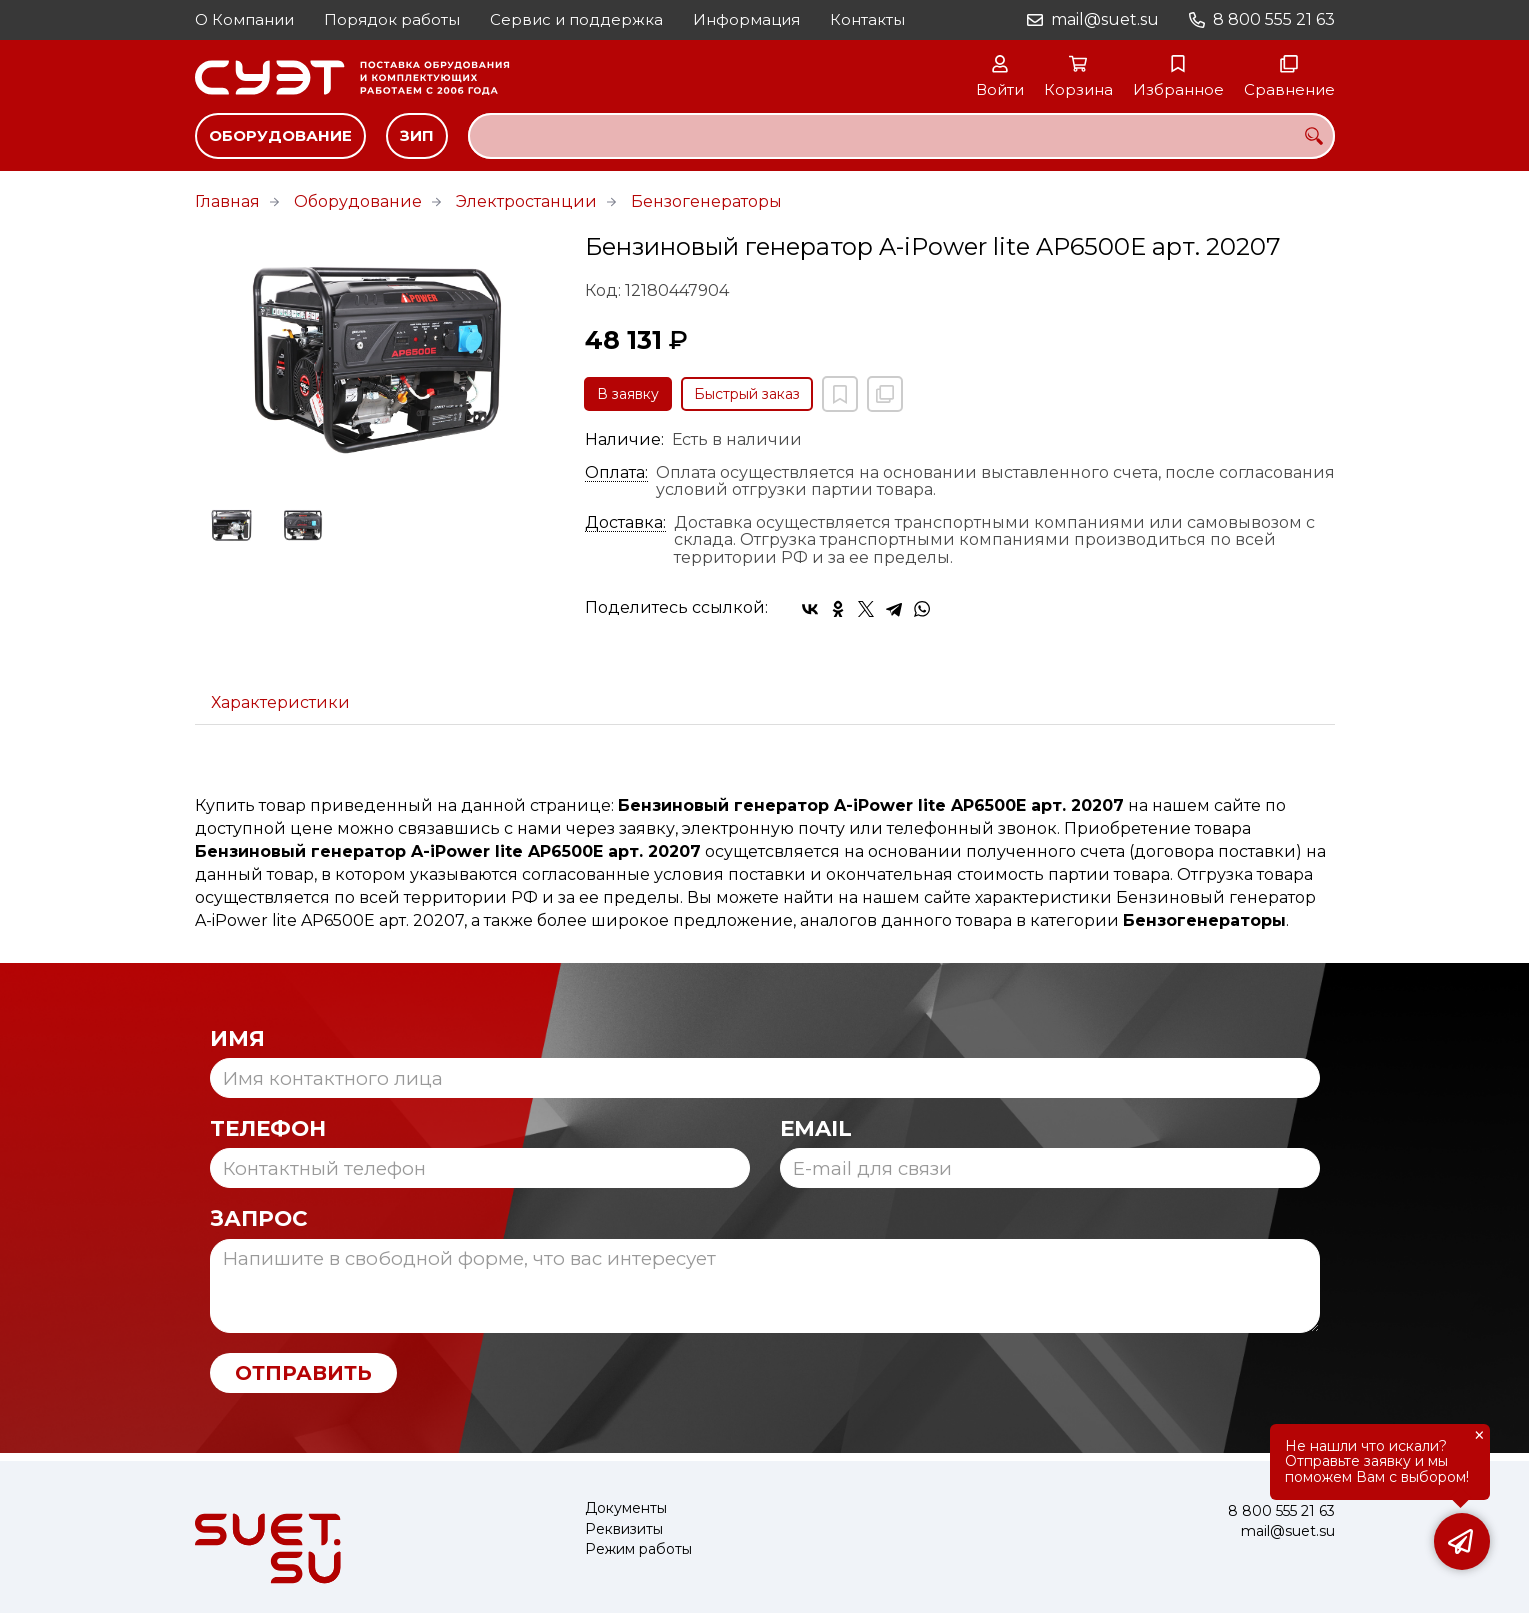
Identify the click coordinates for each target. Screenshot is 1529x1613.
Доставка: (625, 523)
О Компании (244, 19)
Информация (746, 19)
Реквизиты (624, 1529)
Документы (626, 1508)
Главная (227, 201)
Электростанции (526, 201)
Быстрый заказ (747, 394)
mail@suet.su (1105, 19)
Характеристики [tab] (280, 702)
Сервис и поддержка (576, 19)
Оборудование (280, 135)
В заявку (628, 394)
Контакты (867, 19)
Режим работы (638, 1549)
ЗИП (417, 135)
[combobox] (901, 136)
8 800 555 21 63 (1274, 19)
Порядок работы (392, 19)
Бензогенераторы (706, 201)
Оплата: (616, 473)
